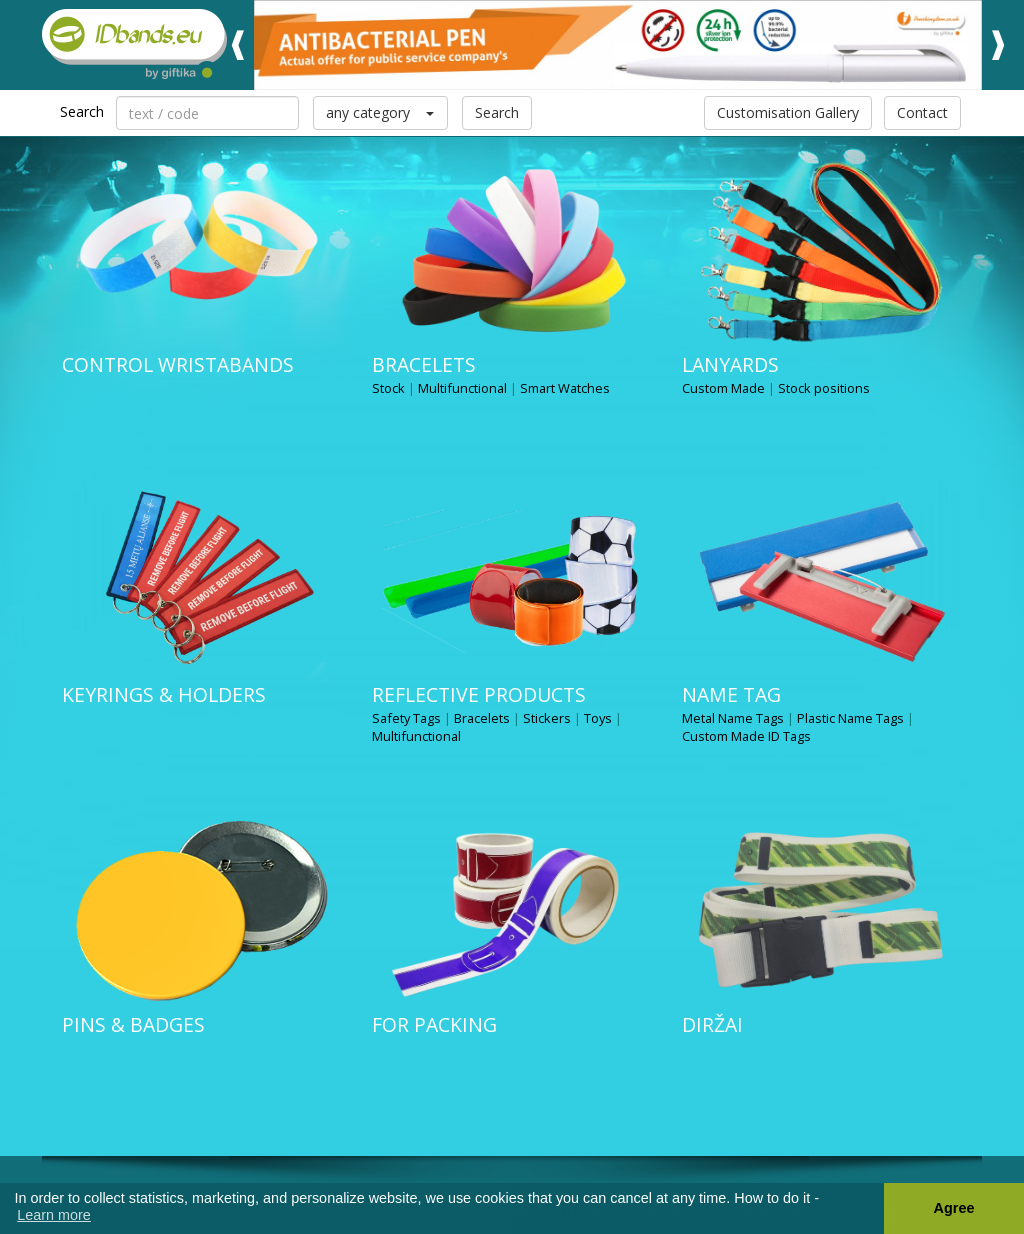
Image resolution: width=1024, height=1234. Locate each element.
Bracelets (424, 364)
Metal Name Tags (733, 718)
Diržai (712, 1024)
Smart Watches (565, 388)
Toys (598, 718)
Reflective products (479, 694)
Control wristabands (178, 364)
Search (497, 112)
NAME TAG (731, 694)
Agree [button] (954, 1208)
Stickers (547, 718)
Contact (922, 112)
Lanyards (730, 364)
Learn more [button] (54, 1215)
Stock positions (824, 388)
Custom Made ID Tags (746, 736)
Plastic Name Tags (850, 718)
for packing (434, 1024)
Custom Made (723, 388)
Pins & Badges (133, 1024)
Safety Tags (406, 718)
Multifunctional (462, 388)
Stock (388, 388)
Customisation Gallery (788, 112)
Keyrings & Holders (164, 694)
